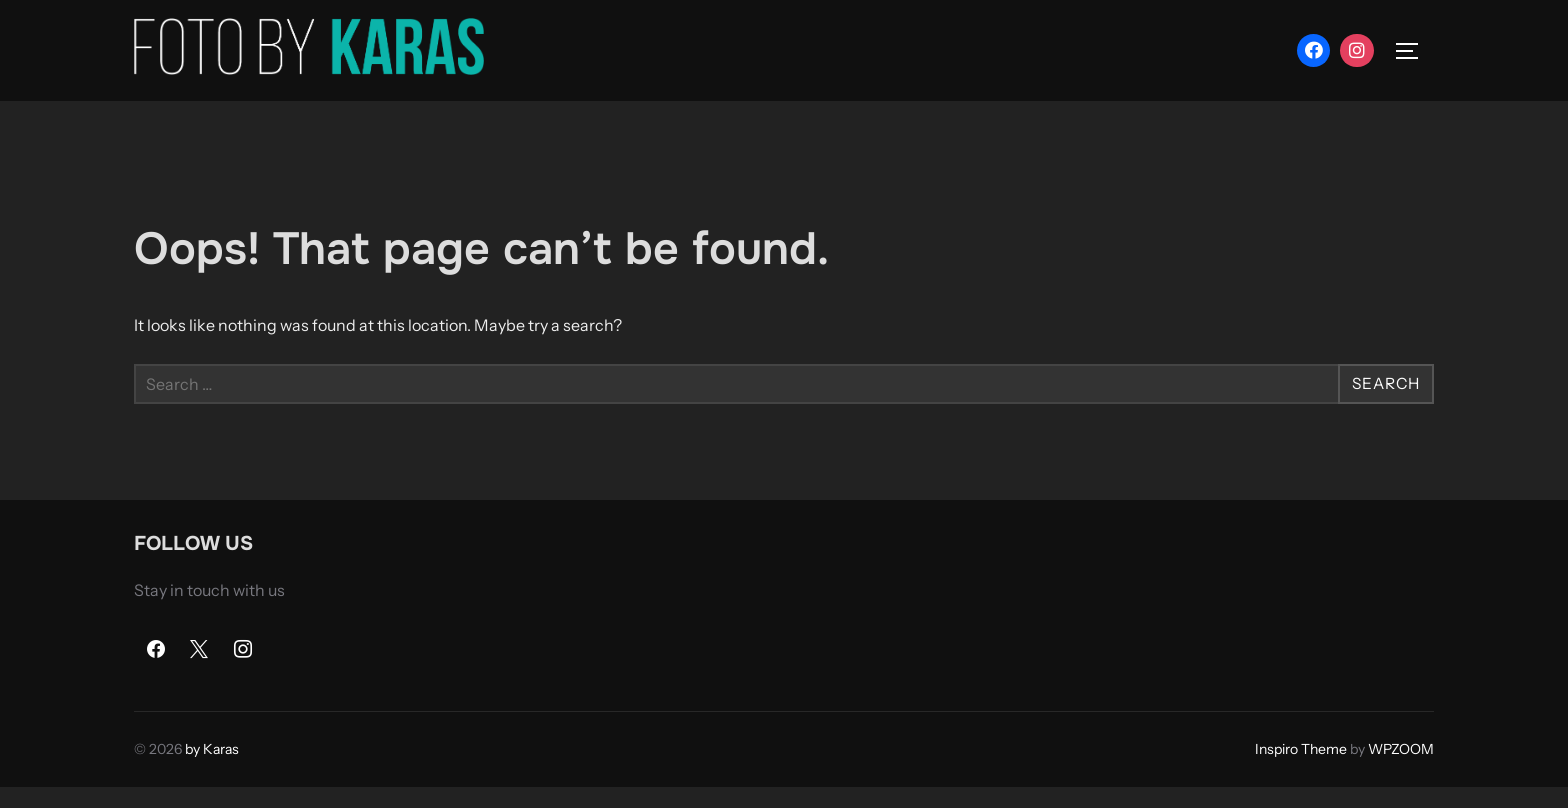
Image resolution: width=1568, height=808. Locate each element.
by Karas (212, 771)
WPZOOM (1401, 771)
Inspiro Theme (1301, 771)
